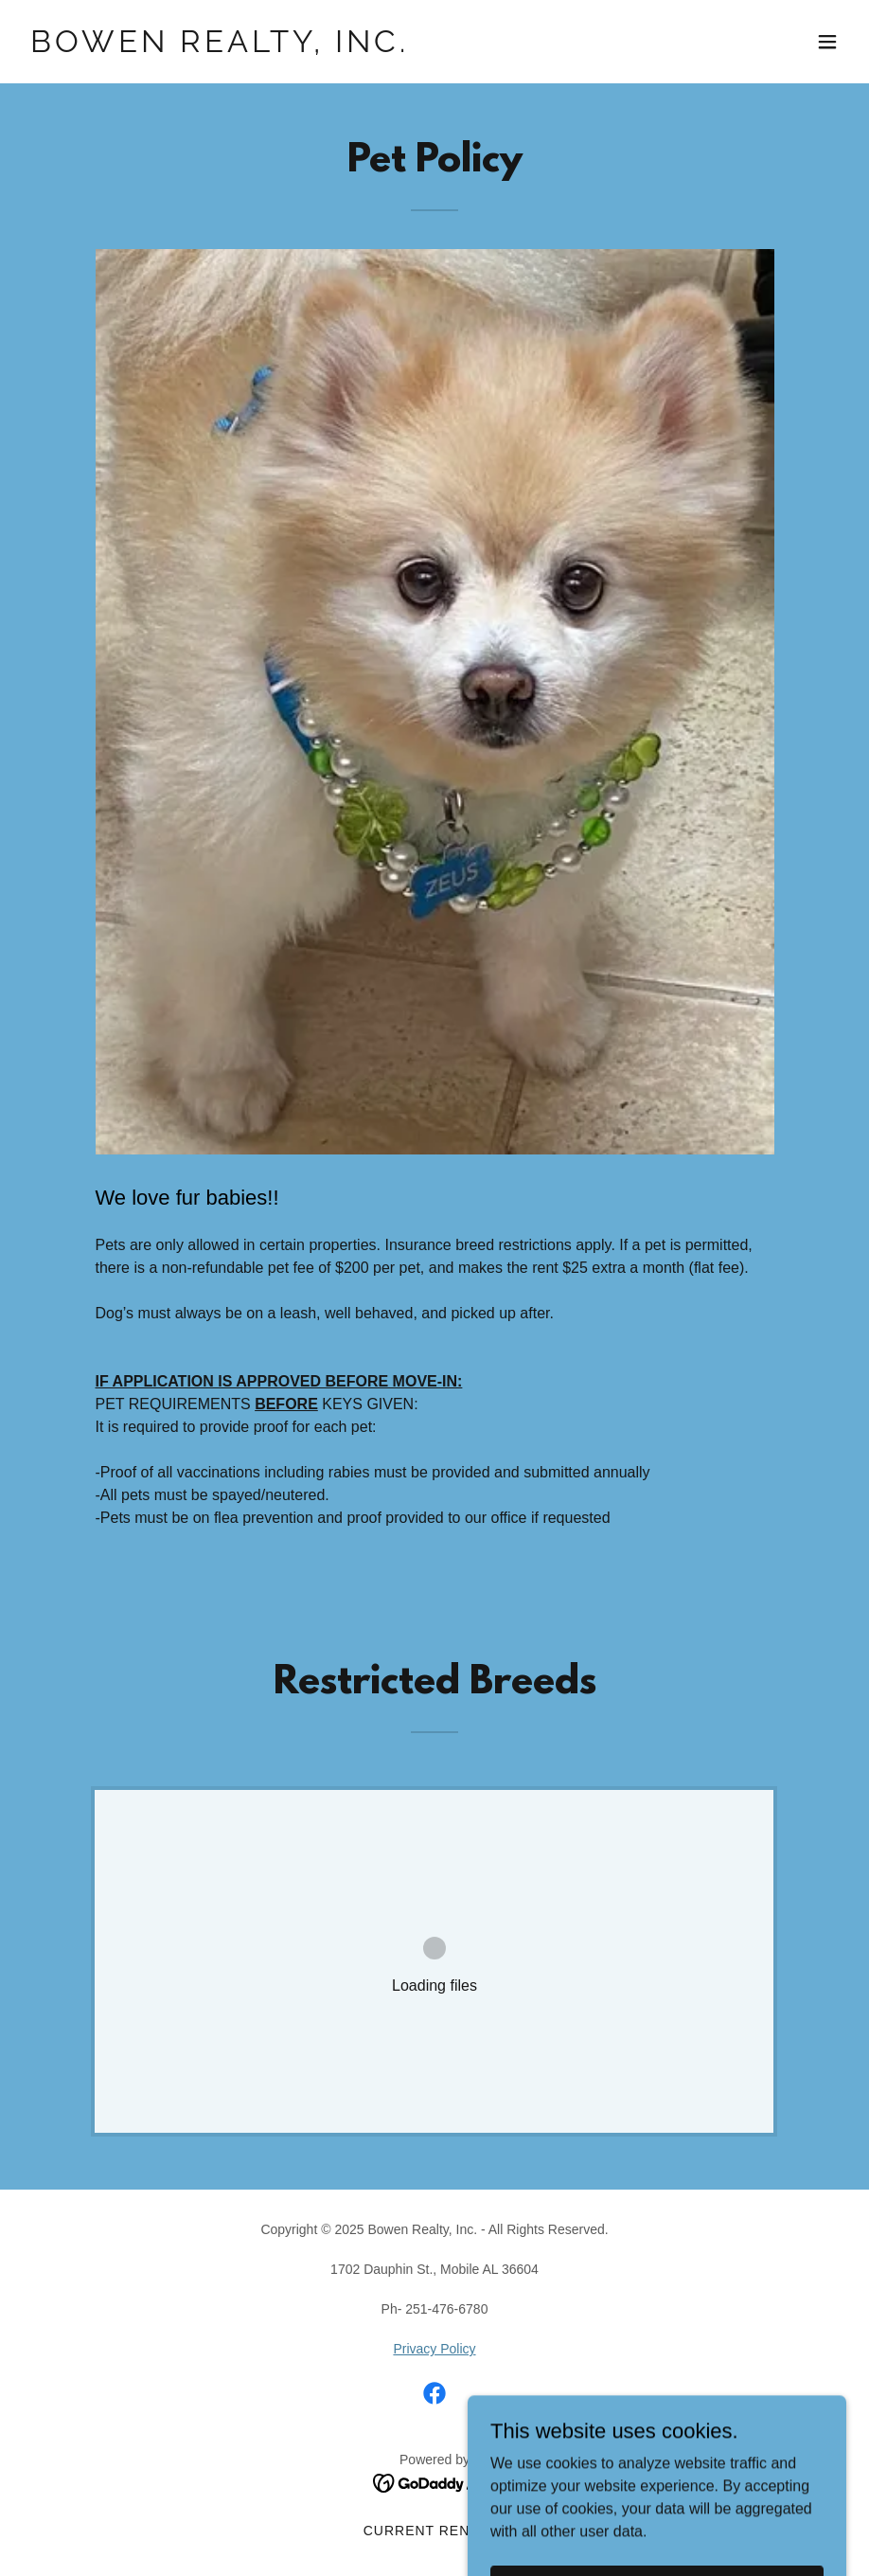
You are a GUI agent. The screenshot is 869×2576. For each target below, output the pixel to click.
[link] (219, 47)
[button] (827, 42)
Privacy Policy (434, 2348)
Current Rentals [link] (435, 2530)
